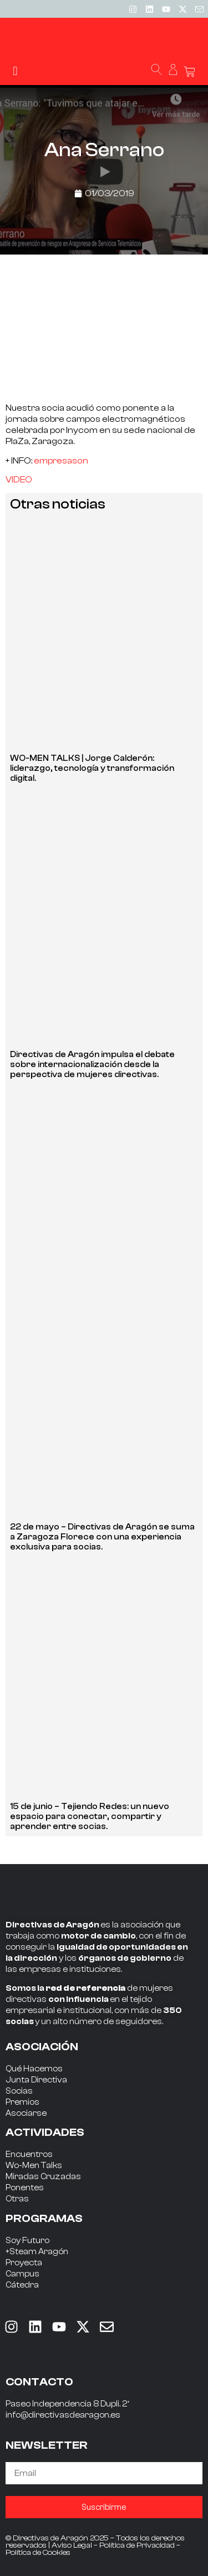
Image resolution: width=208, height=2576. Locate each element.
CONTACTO (39, 2381)
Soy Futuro (27, 2240)
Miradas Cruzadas (43, 2176)
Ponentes (25, 2188)
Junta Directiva (36, 2080)
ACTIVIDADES (45, 2132)
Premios (22, 2102)
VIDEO (19, 480)
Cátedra (22, 2285)
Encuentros (29, 2154)
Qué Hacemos (34, 2069)
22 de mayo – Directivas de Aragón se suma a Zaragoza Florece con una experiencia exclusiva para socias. (102, 1537)
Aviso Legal (72, 2545)
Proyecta (24, 2263)
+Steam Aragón (37, 2251)
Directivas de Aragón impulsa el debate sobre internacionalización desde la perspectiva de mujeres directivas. (92, 1064)
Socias (19, 2091)
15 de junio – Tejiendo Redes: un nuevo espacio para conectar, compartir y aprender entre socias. (89, 1816)
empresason (61, 461)
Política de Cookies (38, 2552)
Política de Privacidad (137, 2545)
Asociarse (26, 2113)
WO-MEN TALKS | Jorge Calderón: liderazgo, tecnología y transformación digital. (92, 768)
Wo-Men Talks (34, 2165)
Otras (17, 2199)
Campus (22, 2274)
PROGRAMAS (44, 2218)
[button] (15, 71)
